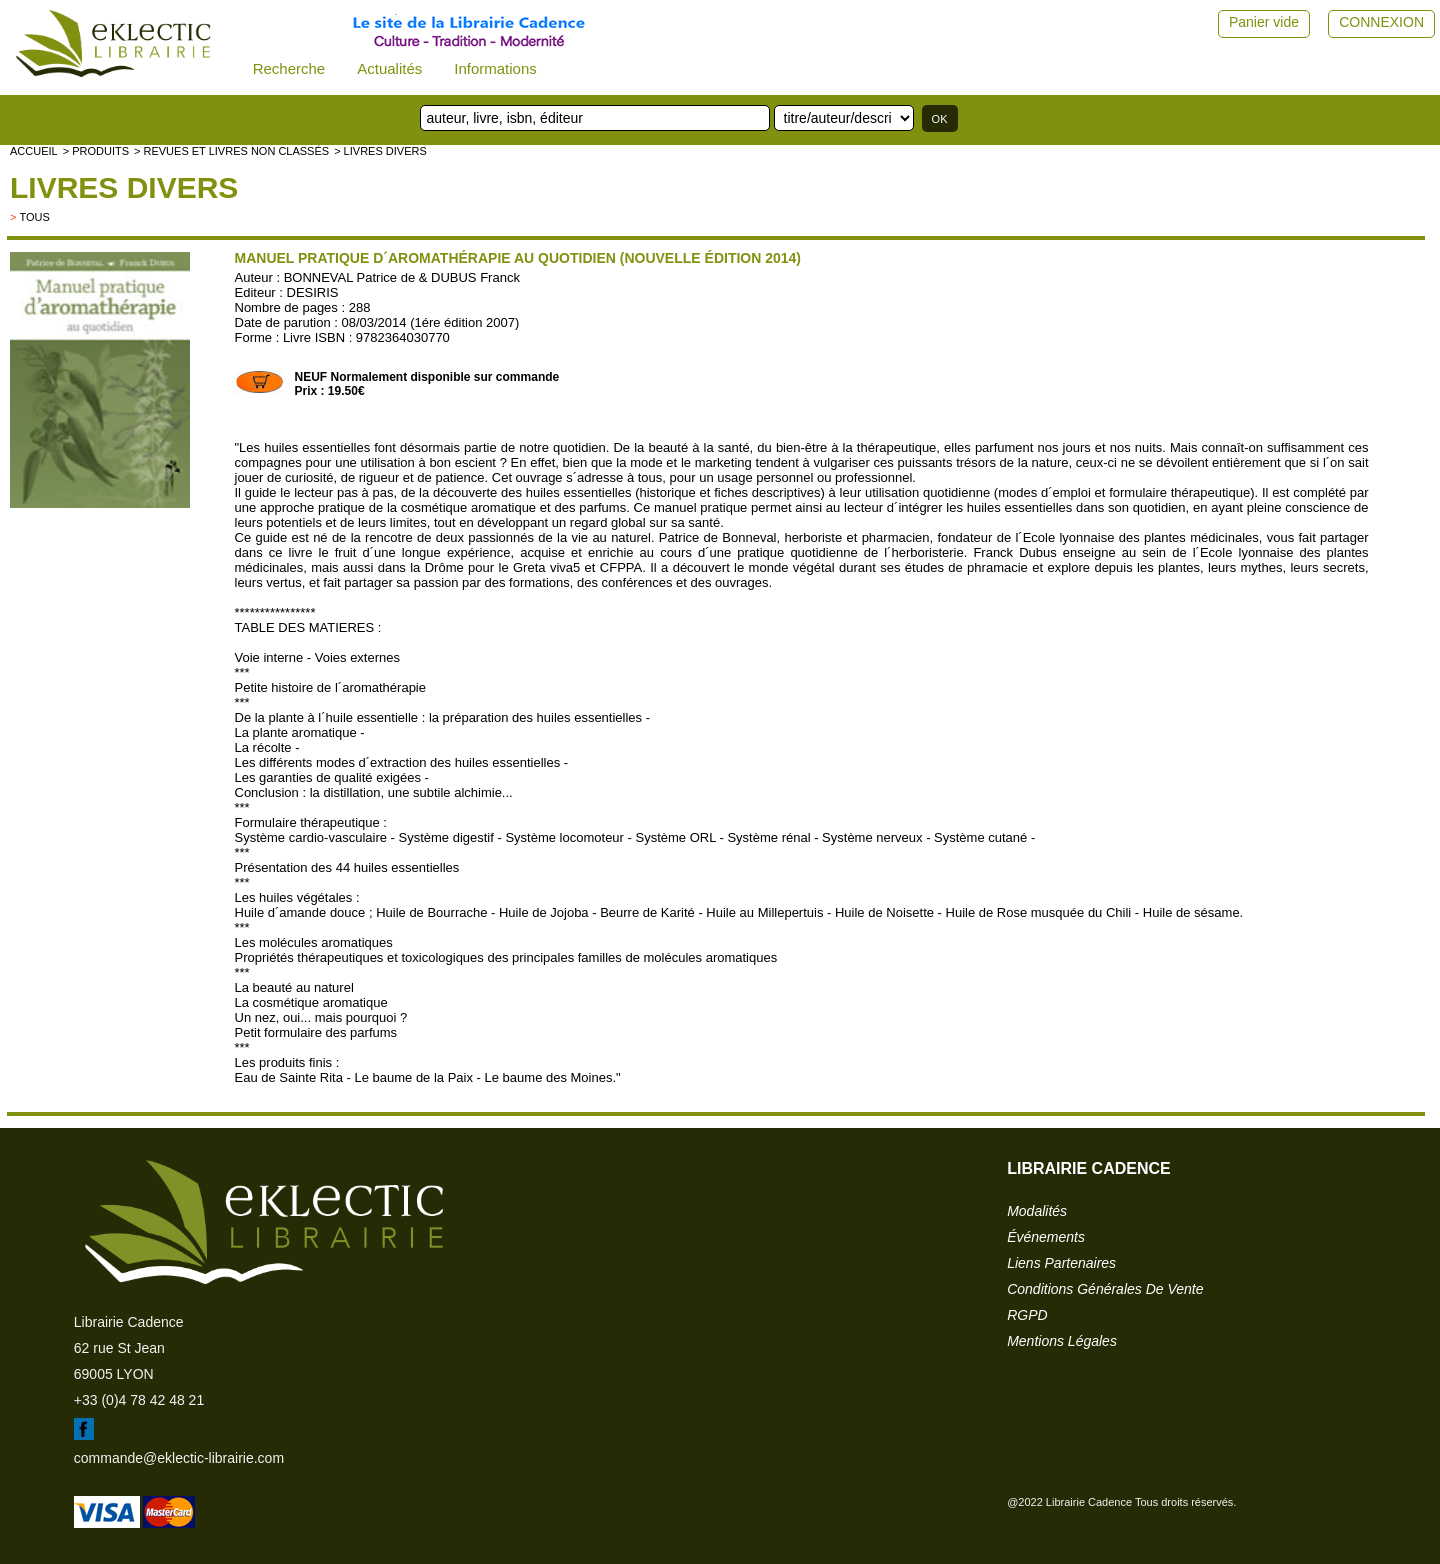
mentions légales (1062, 1341)
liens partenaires (1061, 1263)
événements (1046, 1237)
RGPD (1027, 1315)
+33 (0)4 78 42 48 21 (139, 1400)
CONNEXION (1381, 22)
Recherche (289, 68)
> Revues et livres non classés (231, 151)
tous (34, 217)
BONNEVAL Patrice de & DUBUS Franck (402, 277)
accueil (34, 151)
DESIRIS (313, 292)
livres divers (124, 187)
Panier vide (1264, 22)
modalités (1037, 1211)
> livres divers (380, 151)
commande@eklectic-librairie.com (179, 1458)
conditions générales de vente (1105, 1289)
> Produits (96, 151)
